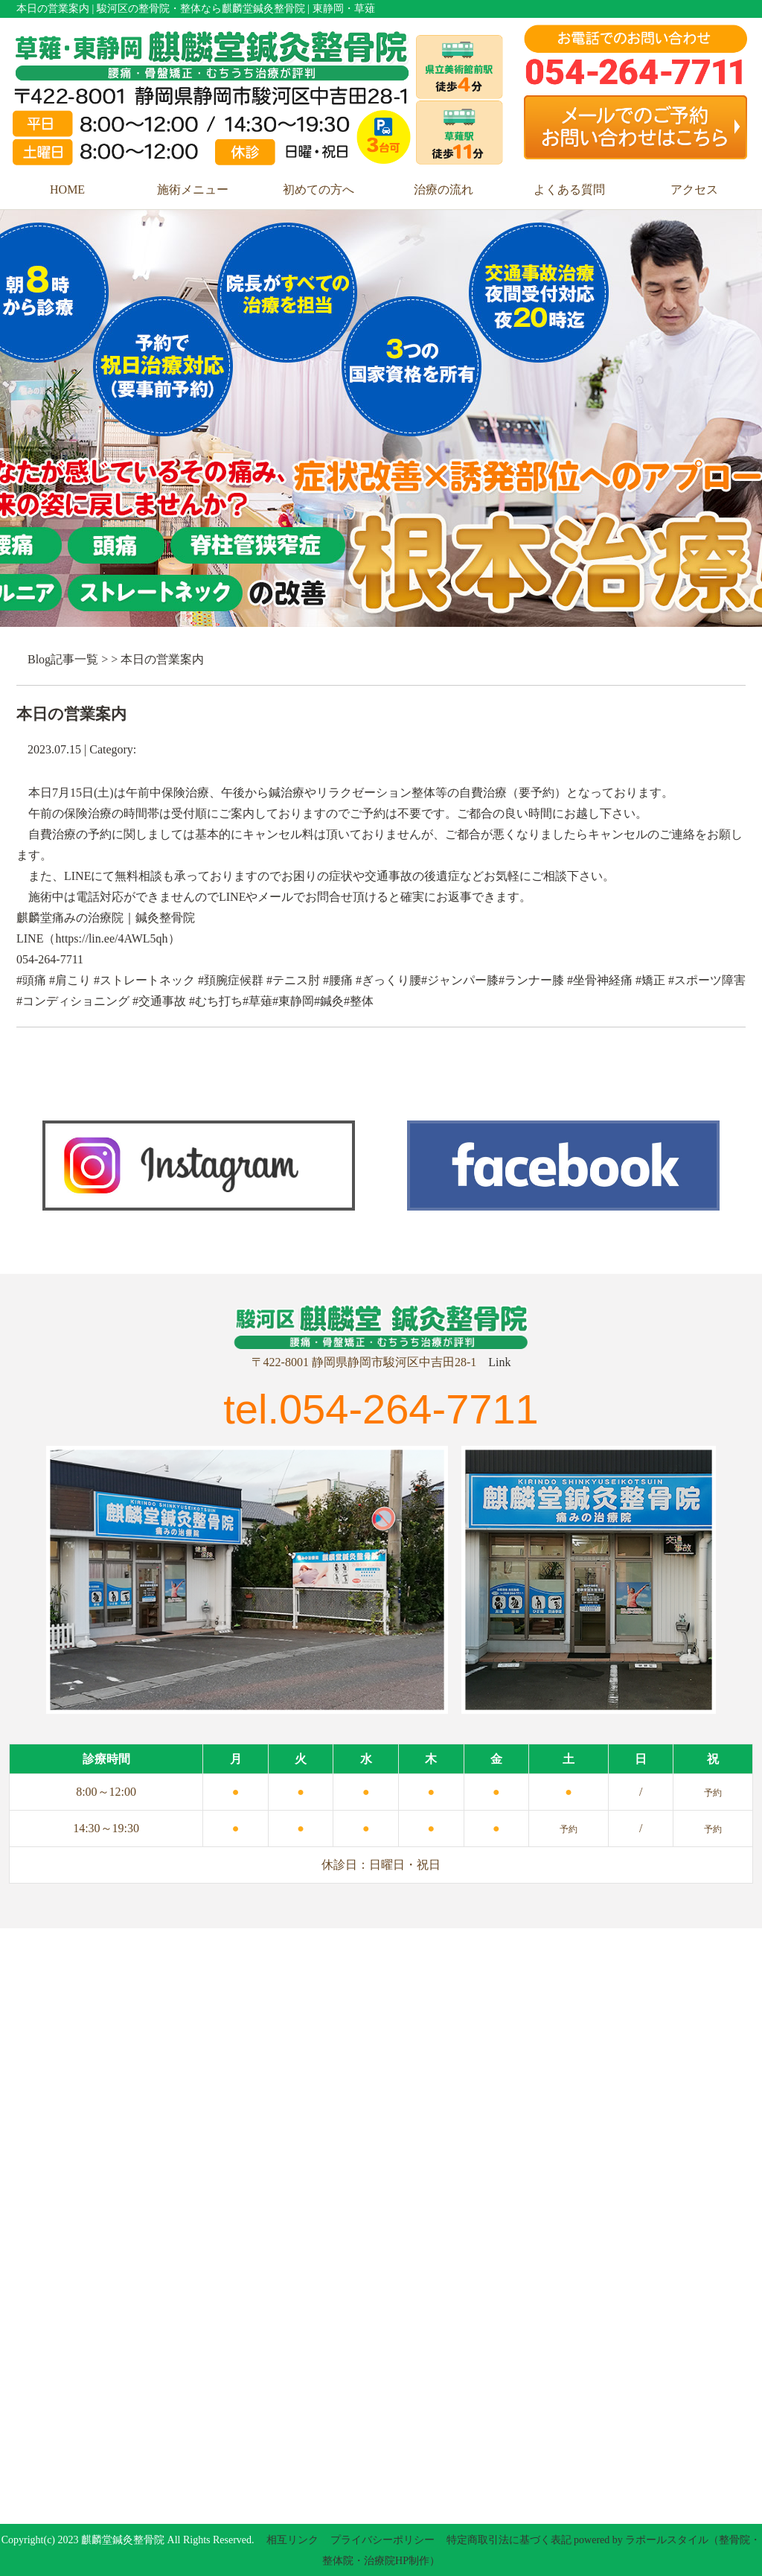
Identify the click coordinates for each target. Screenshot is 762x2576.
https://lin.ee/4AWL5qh (111, 938)
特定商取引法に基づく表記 (509, 2539)
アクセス (694, 189)
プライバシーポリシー (382, 2539)
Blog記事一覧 (63, 659)
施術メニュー (192, 189)
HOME (67, 189)
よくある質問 (569, 189)
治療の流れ (443, 189)
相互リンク (292, 2539)
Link (499, 1362)
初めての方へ (318, 189)
